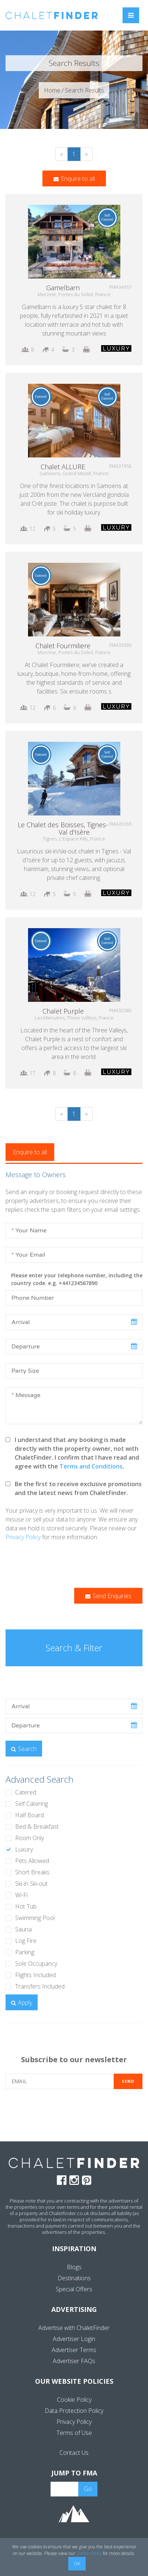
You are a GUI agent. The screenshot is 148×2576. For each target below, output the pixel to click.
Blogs (74, 2267)
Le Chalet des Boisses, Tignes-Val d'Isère (63, 828)
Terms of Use (74, 2433)
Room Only (29, 1838)
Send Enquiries (108, 1596)
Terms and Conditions (91, 1466)
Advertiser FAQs (74, 2361)
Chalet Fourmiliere (62, 645)
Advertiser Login (74, 2339)
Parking (24, 1952)
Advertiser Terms (74, 2350)
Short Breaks (32, 1872)
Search (24, 1749)
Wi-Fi (21, 1895)
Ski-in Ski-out (31, 1884)
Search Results (84, 90)
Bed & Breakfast (37, 1826)
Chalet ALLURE (63, 466)
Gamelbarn (63, 287)
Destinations (74, 2278)
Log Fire (26, 1941)
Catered (25, 1792)
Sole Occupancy (36, 1963)
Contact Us (74, 2453)
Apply (21, 2002)
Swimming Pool (35, 1918)
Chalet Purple (63, 1011)
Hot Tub (26, 1906)
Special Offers (74, 2289)
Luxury (24, 1849)
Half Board (29, 1815)
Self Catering (31, 1804)
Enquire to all (74, 179)
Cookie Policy (74, 2400)
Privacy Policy (23, 1537)
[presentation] (62, 1564)
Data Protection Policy (74, 2411)
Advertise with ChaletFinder (74, 2328)
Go (88, 2489)
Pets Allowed (32, 1861)
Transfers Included (40, 1986)
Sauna (23, 1929)
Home (52, 90)
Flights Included (35, 1975)
